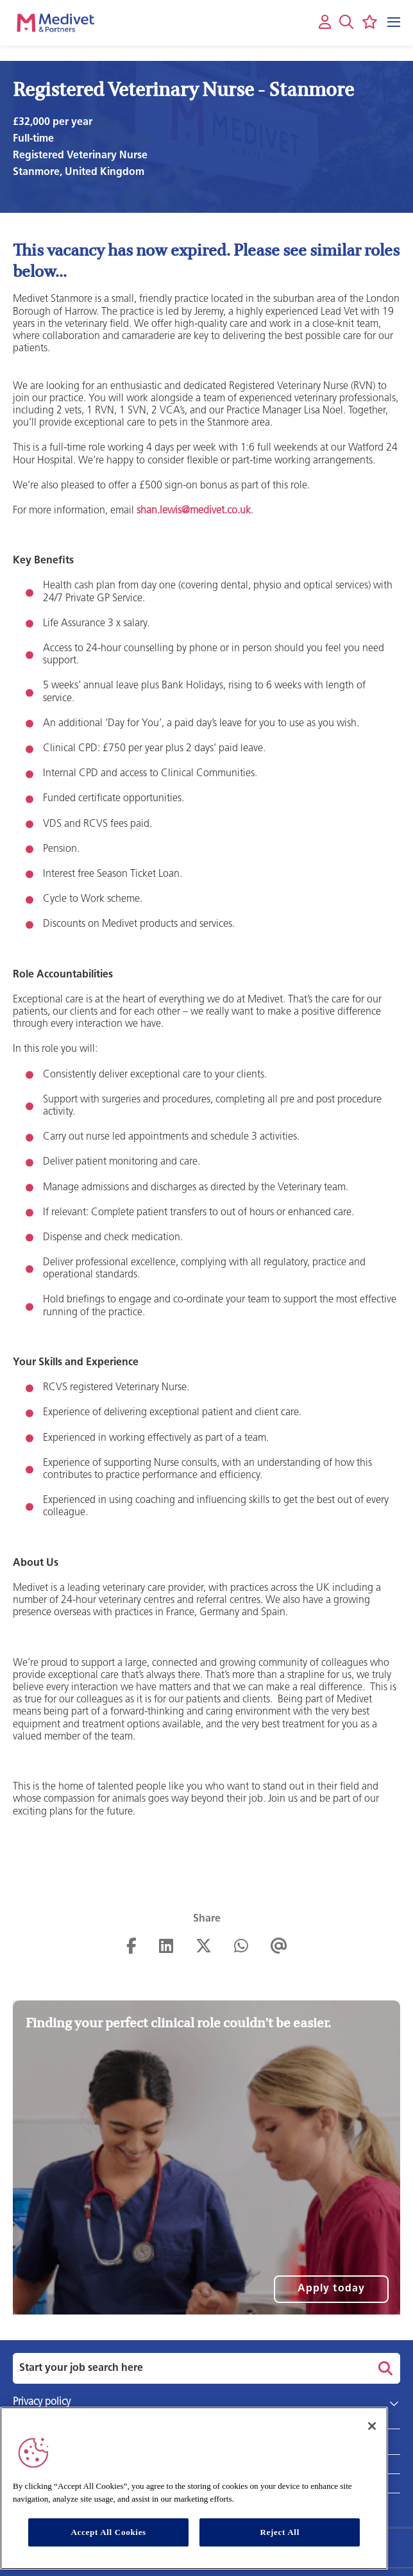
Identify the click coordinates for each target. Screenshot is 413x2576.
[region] (194, 2488)
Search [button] (383, 2368)
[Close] (372, 2426)
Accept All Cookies (108, 2532)
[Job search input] (190, 2368)
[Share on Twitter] (204, 1947)
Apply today (331, 2289)
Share (207, 1919)
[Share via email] (279, 1947)
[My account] (325, 23)
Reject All (279, 2532)
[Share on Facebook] (131, 1947)
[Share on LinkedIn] (166, 1947)
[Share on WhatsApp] (241, 1947)
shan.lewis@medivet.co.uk (194, 511)
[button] (346, 22)
